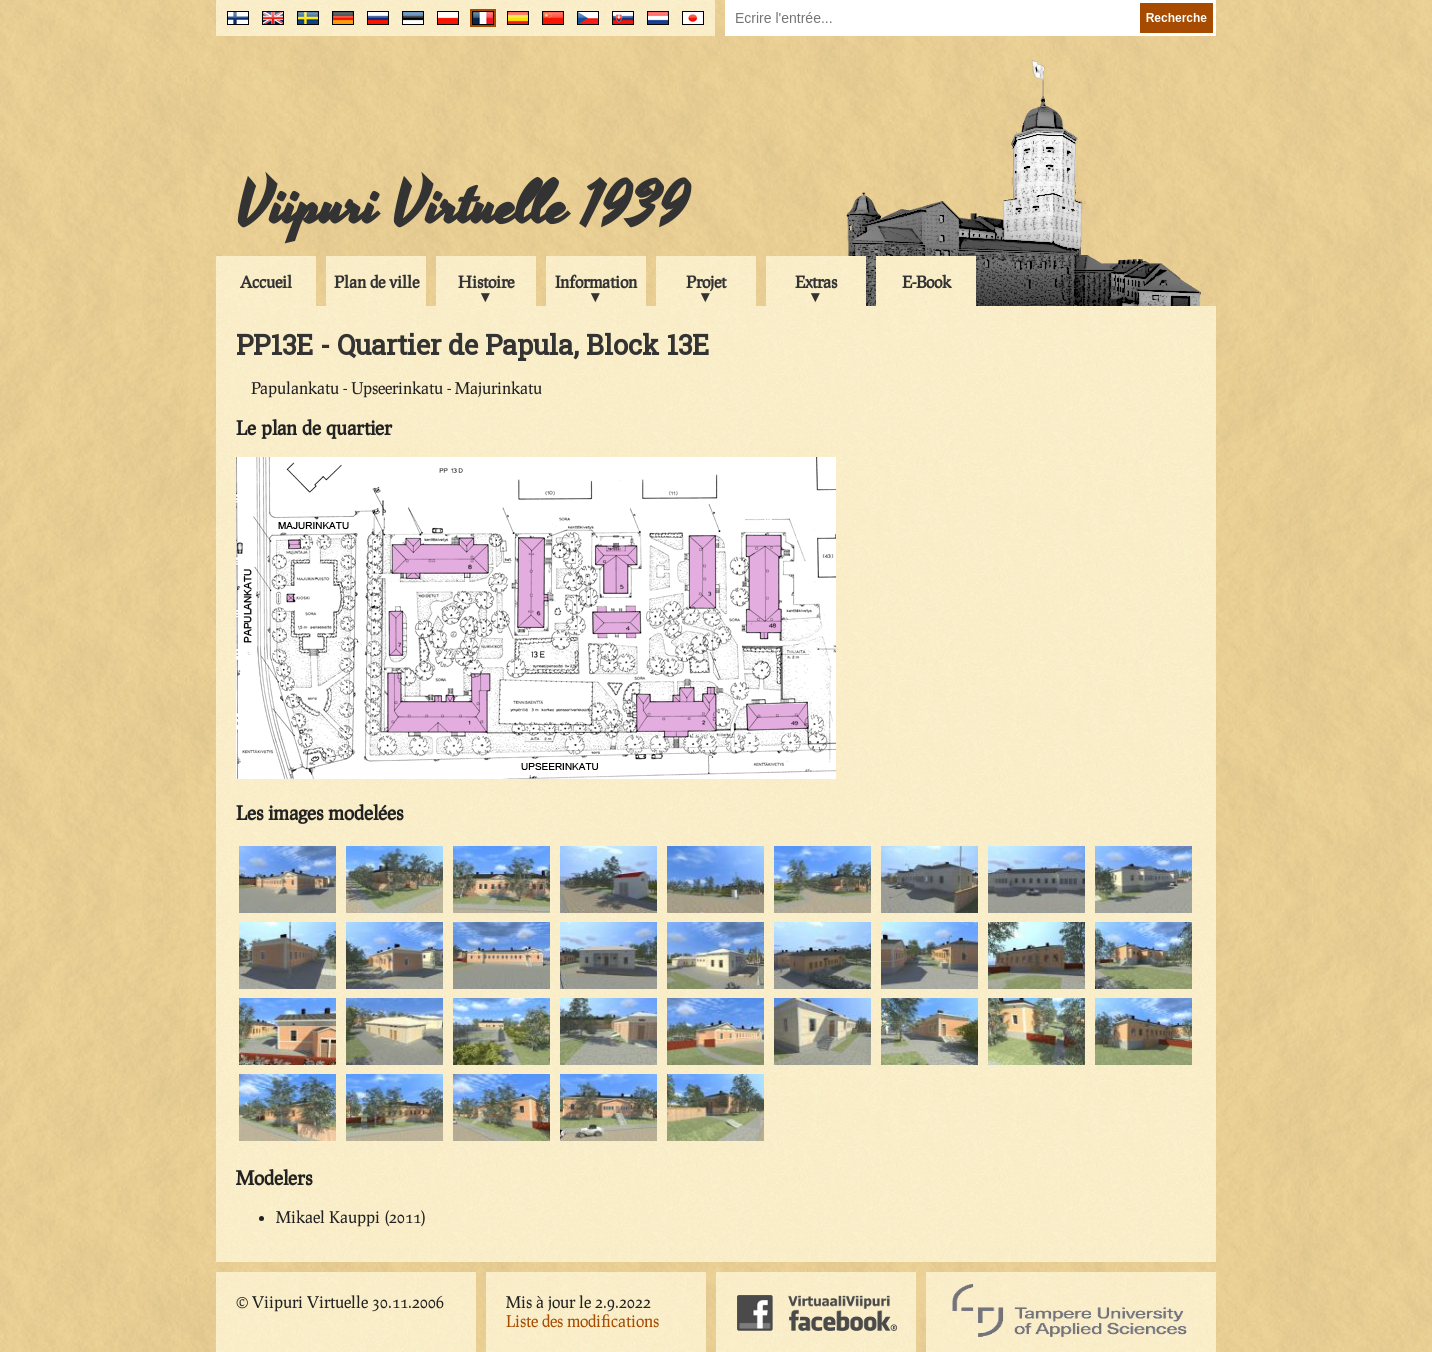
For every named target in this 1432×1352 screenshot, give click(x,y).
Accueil (266, 281)
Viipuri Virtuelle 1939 (462, 207)
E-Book (926, 281)
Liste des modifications (582, 1320)
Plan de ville (376, 281)
